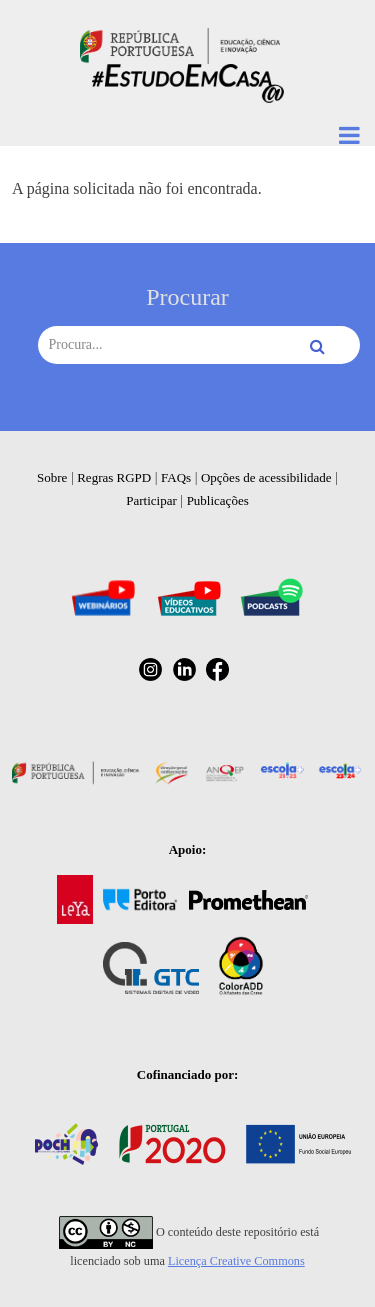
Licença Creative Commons (236, 1261)
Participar (151, 500)
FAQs (176, 477)
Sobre (52, 477)
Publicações (218, 500)
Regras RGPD (114, 477)
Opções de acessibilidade (266, 477)
